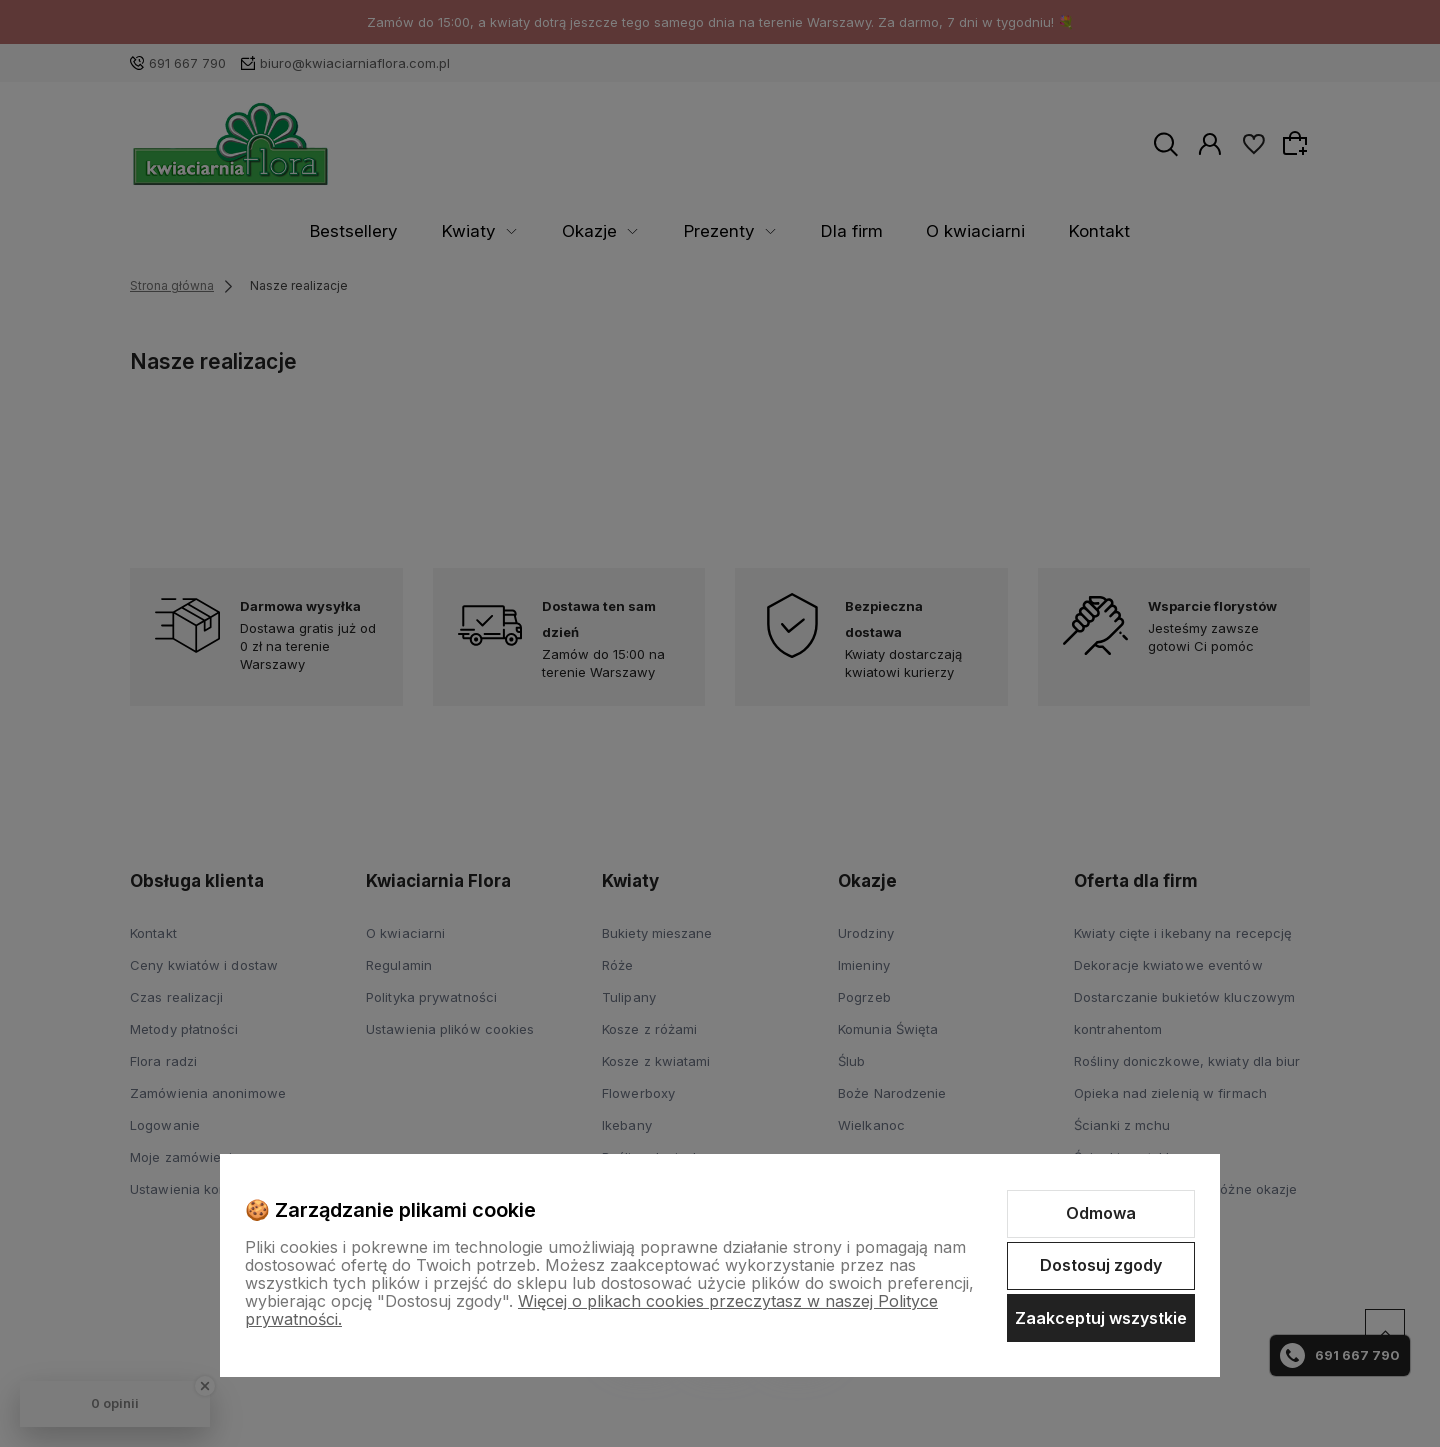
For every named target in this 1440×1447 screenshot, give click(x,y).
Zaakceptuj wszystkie (1101, 1318)
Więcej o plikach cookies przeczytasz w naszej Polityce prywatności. (591, 1310)
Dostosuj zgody (1101, 1265)
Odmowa (1101, 1213)
